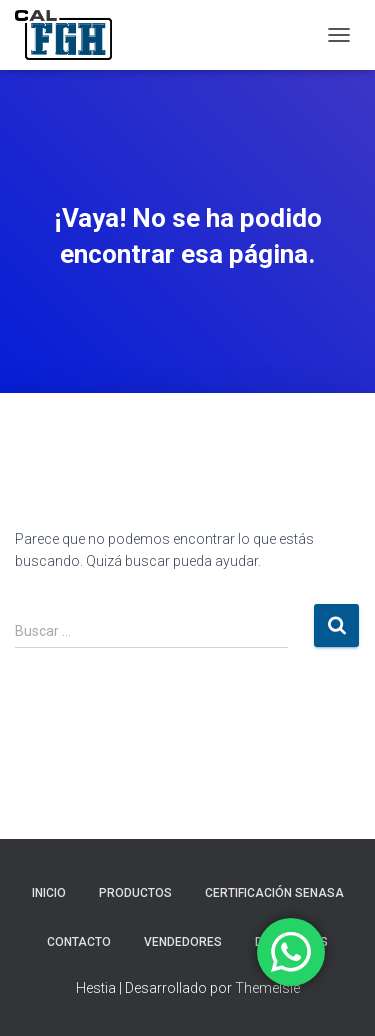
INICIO (49, 893)
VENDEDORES (183, 942)
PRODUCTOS (135, 893)
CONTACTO (79, 942)
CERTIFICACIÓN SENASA (274, 893)
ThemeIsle (267, 988)
